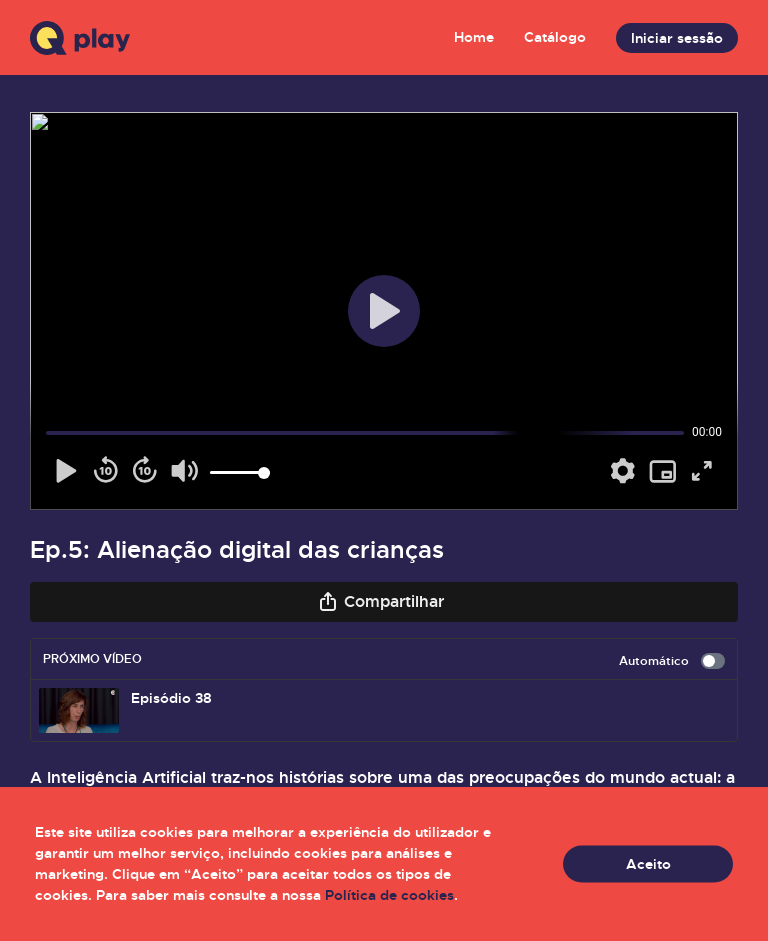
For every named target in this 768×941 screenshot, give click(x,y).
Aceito (648, 864)
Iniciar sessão (677, 38)
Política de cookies (389, 895)
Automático (672, 661)
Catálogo (555, 37)
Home (474, 37)
